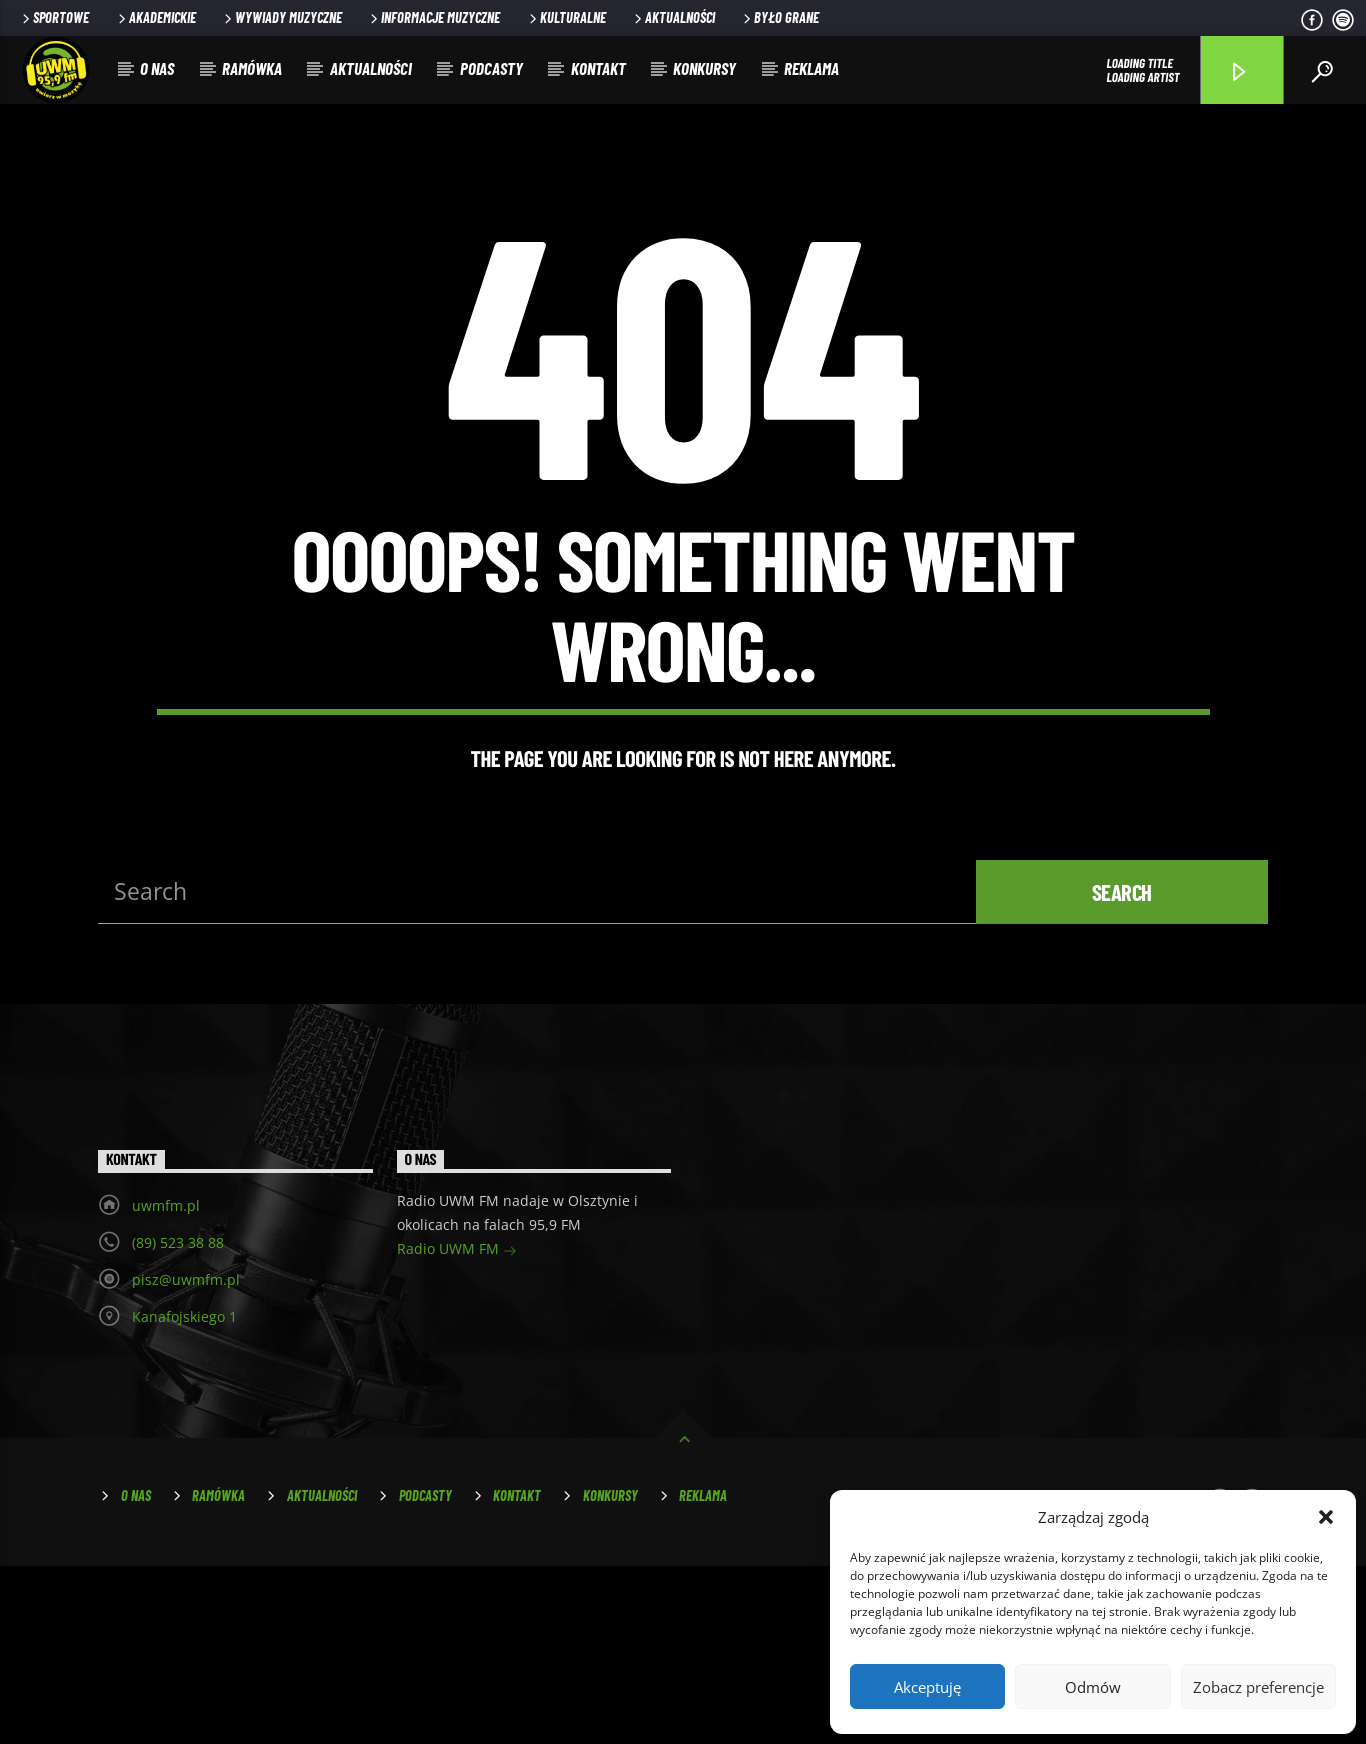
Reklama (811, 68)
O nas (157, 68)
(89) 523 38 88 (178, 1420)
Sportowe (54, 17)
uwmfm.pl (166, 1383)
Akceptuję (927, 1687)
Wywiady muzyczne (281, 17)
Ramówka (252, 68)
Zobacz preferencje (1258, 1687)
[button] (1326, 1517)
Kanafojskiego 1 (184, 1494)
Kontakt (598, 68)
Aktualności (673, 17)
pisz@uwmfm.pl (186, 1457)
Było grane (779, 17)
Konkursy (704, 68)
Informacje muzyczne (433, 17)
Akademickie (155, 17)
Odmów (1093, 1687)
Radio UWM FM (457, 1428)
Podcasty (491, 68)
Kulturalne (566, 17)
